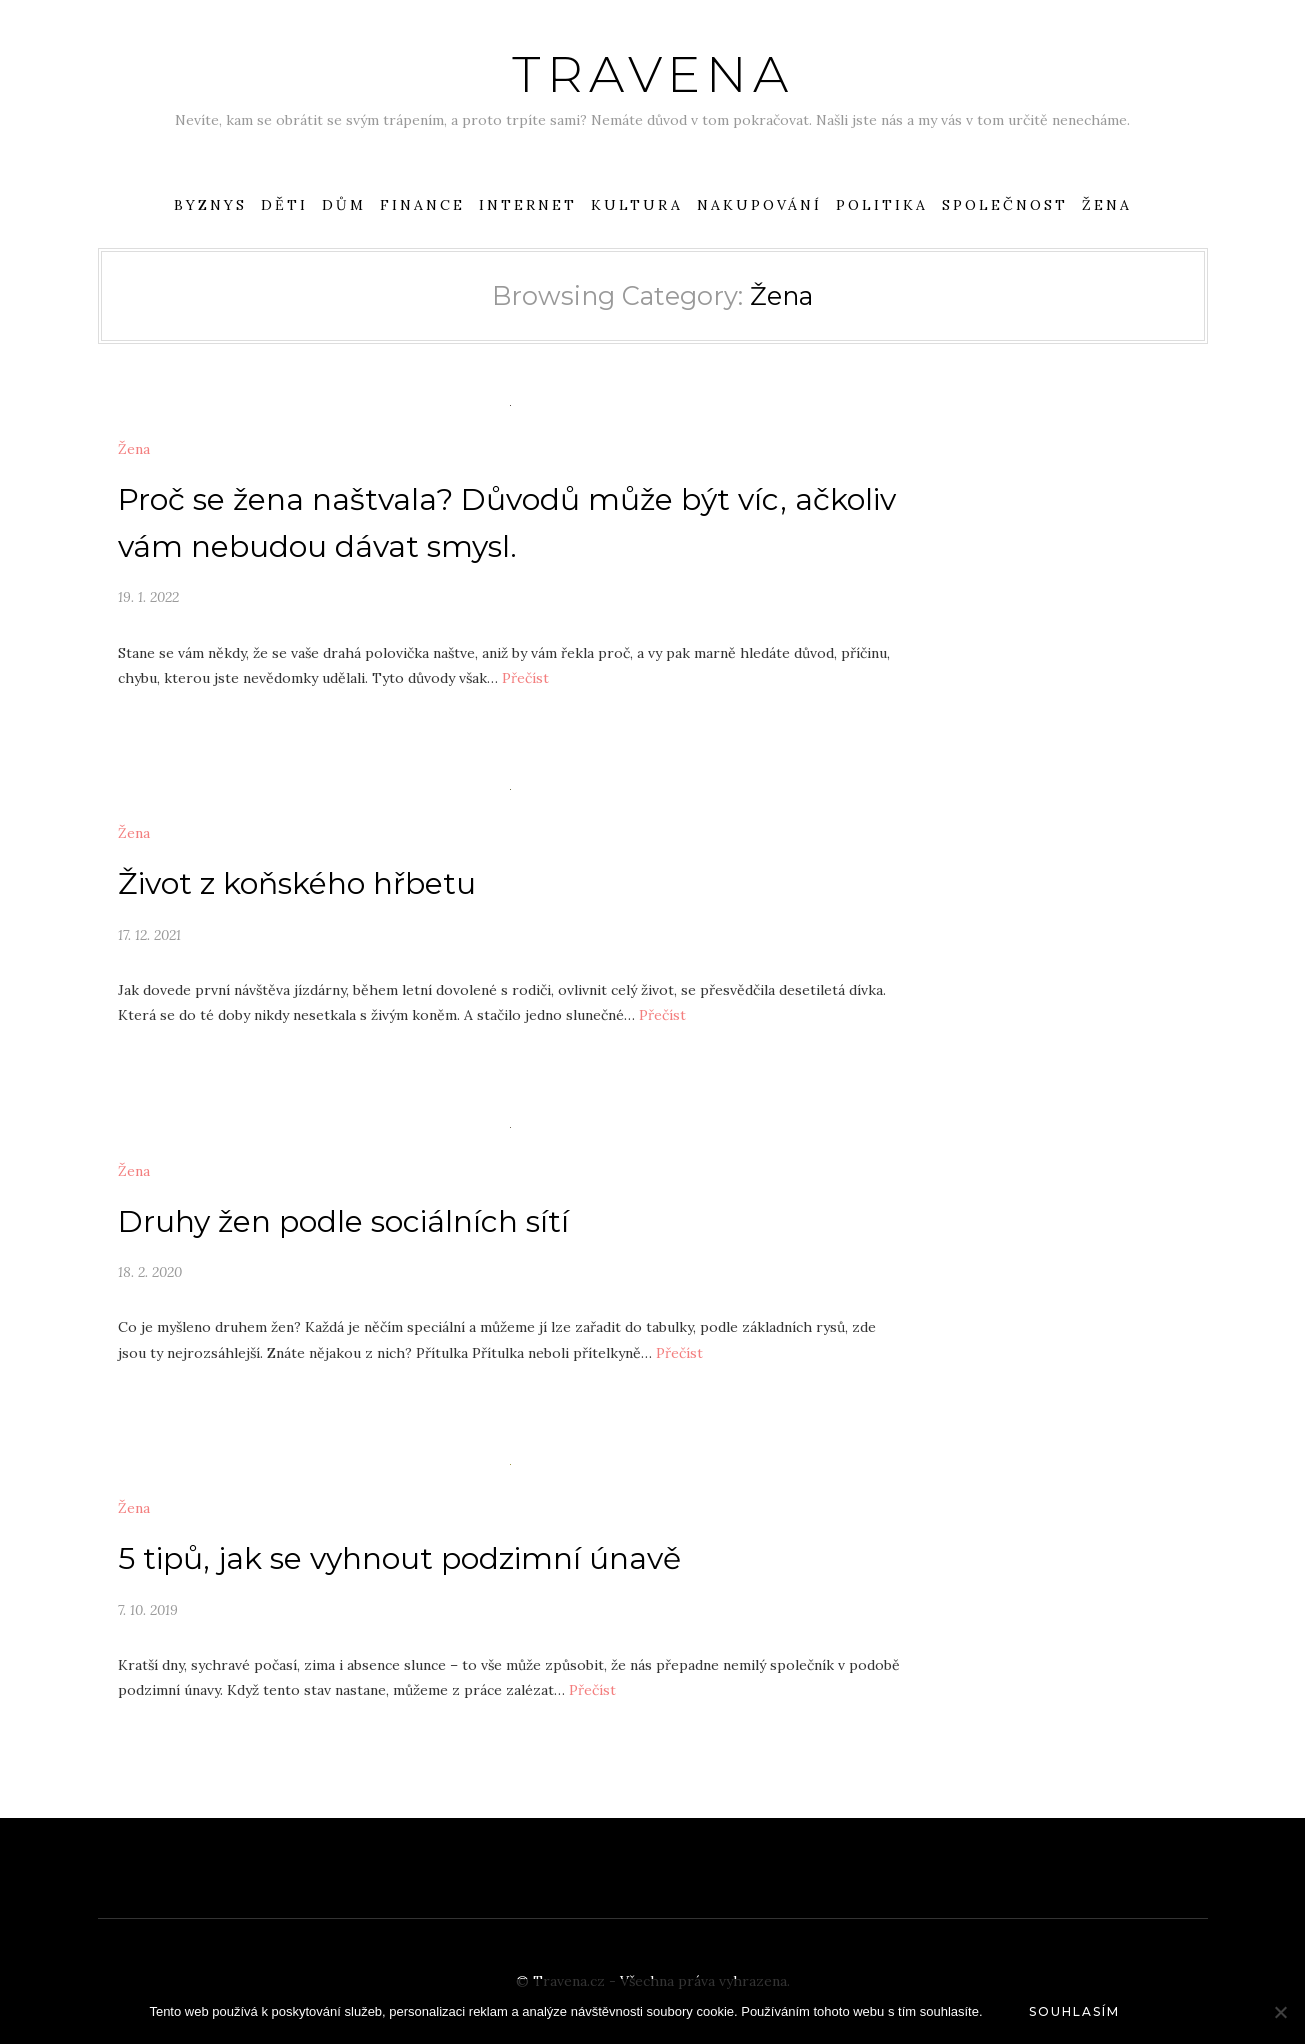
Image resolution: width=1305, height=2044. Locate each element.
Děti (284, 205)
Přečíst (525, 678)
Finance (422, 205)
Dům (344, 205)
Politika (882, 205)
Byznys (210, 205)
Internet (528, 205)
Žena (1107, 205)
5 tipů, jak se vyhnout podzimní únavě (399, 1558)
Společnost (1005, 205)
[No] (1280, 2012)
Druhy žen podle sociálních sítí (343, 1221)
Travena (653, 74)
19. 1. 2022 (148, 597)
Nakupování (759, 205)
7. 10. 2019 (148, 1610)
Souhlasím (1074, 2011)
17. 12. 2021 (149, 935)
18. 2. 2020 (150, 1272)
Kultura (637, 205)
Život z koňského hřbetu (297, 883)
